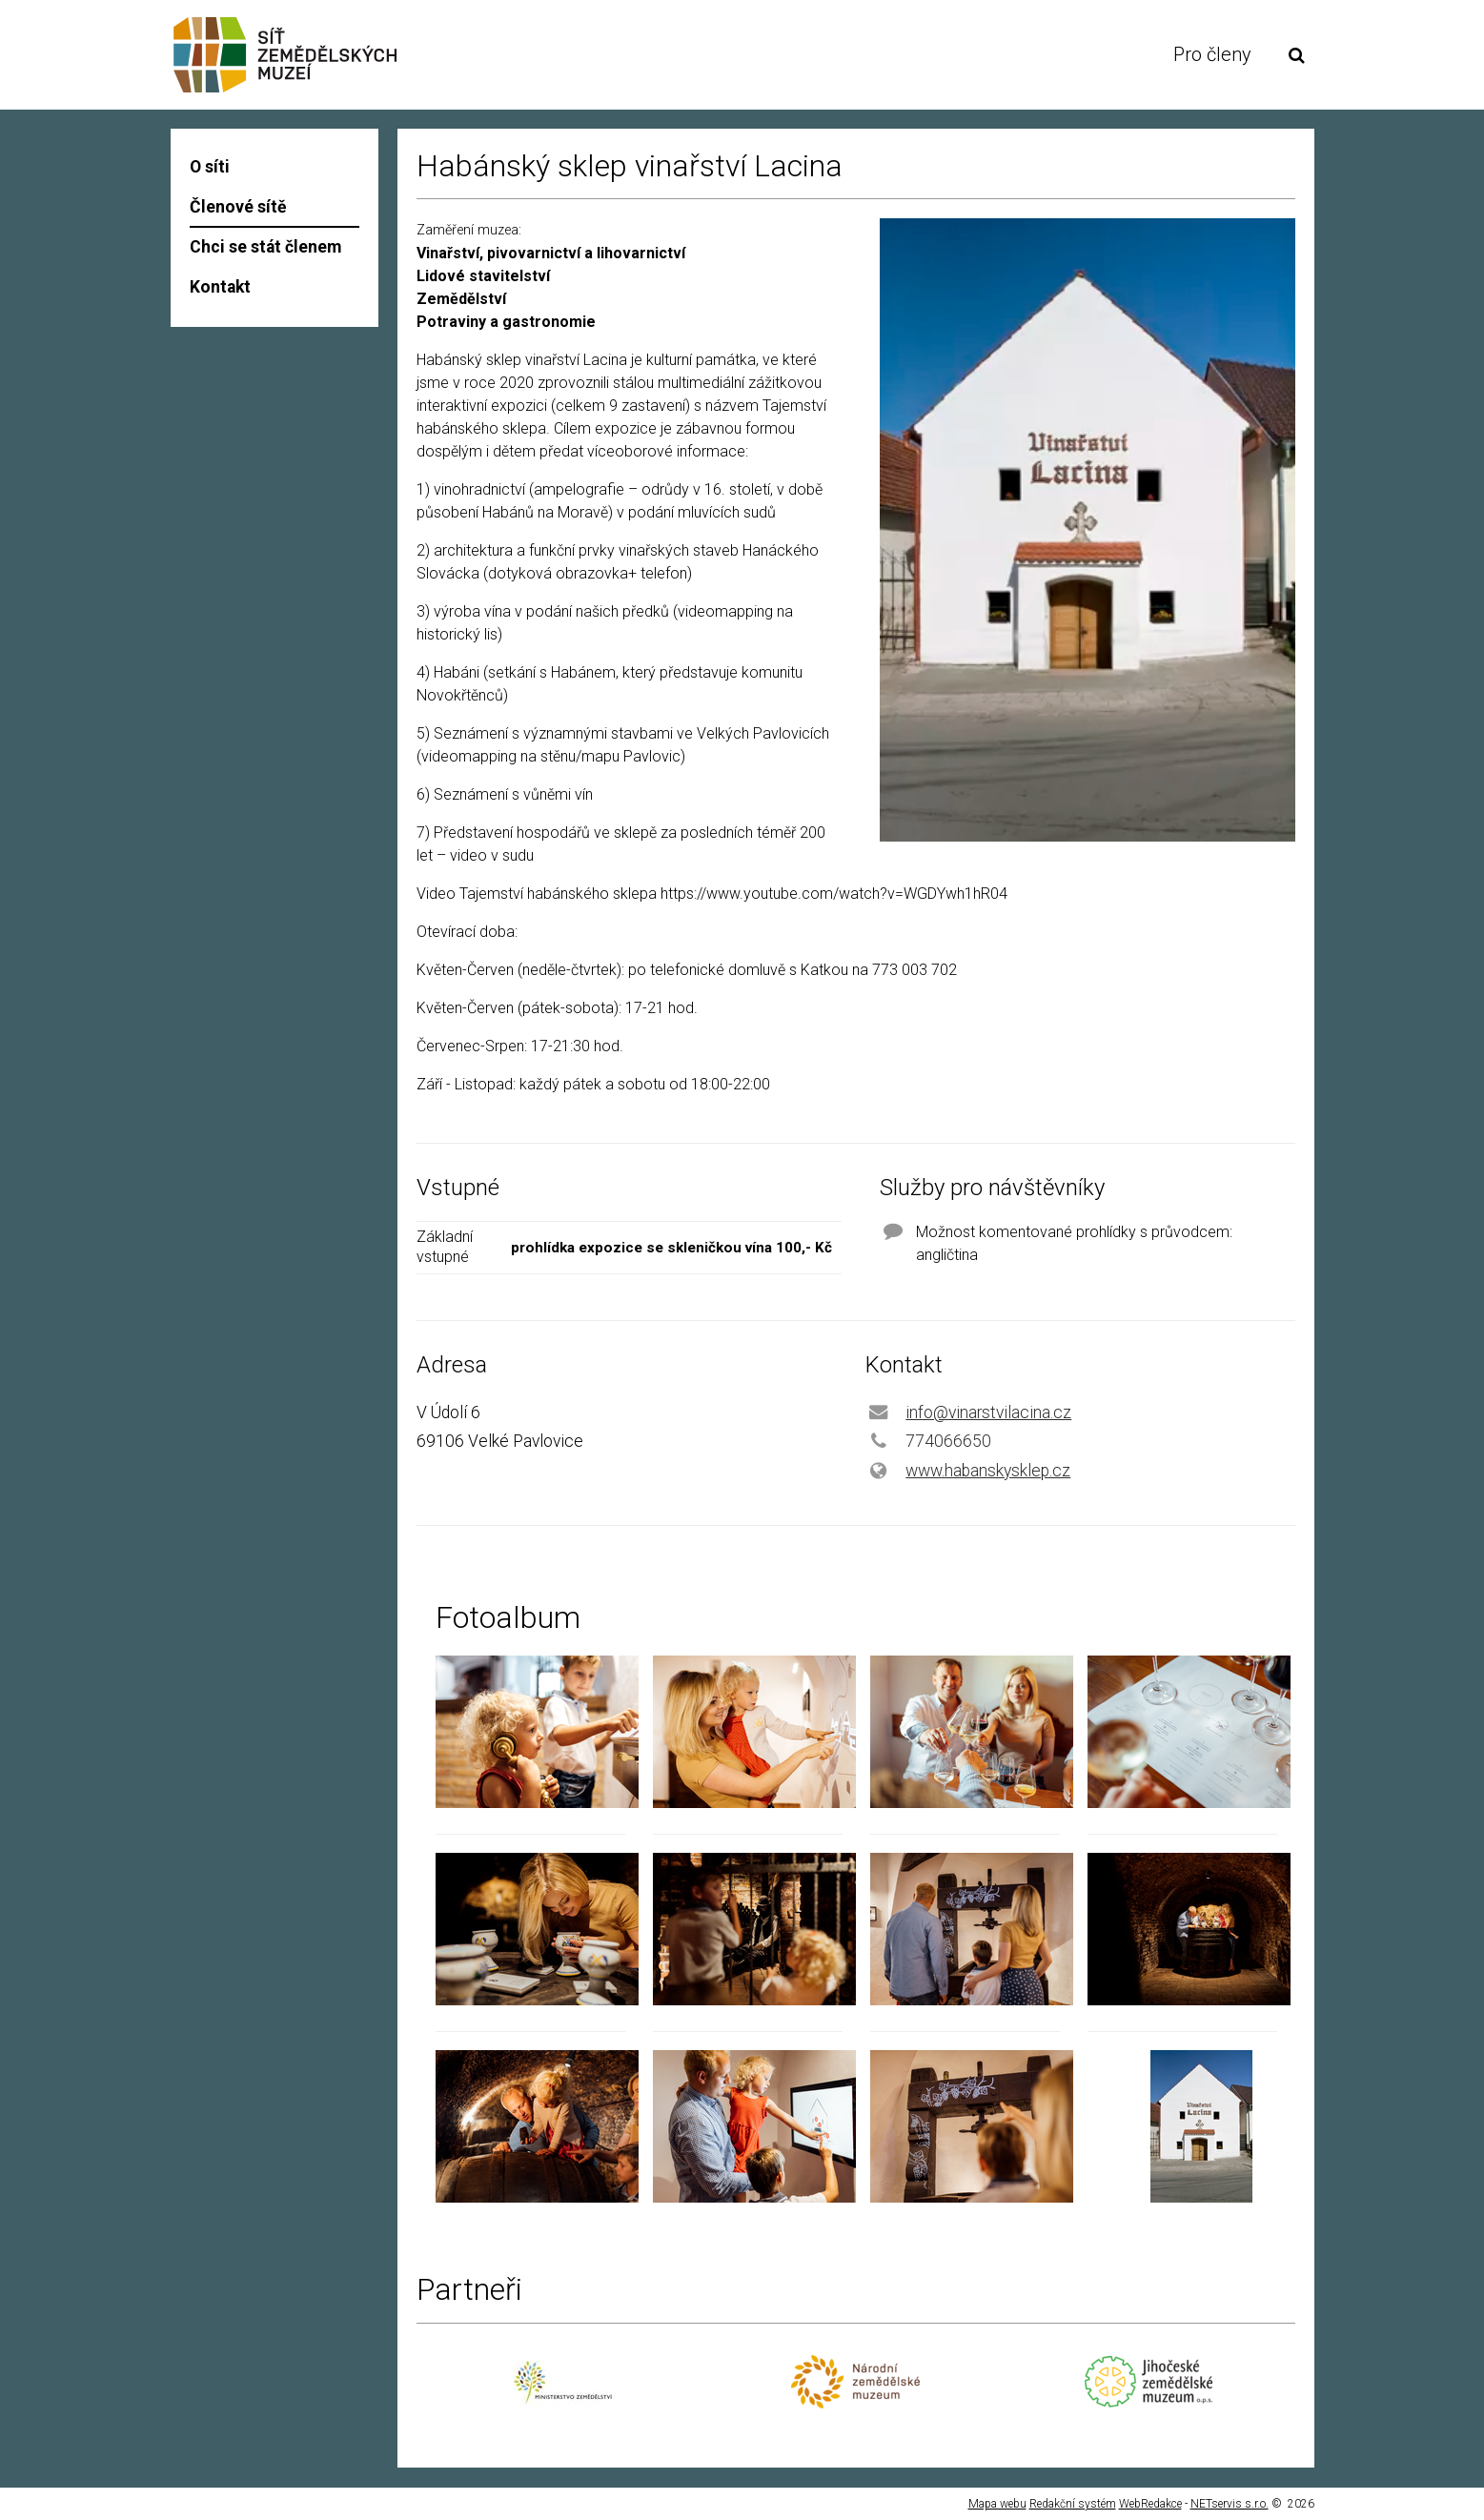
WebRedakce (1150, 2503)
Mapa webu (997, 2503)
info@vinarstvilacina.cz (988, 1412)
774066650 (948, 1441)
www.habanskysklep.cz (987, 1470)
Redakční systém (1072, 2503)
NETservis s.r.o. (1229, 2503)
